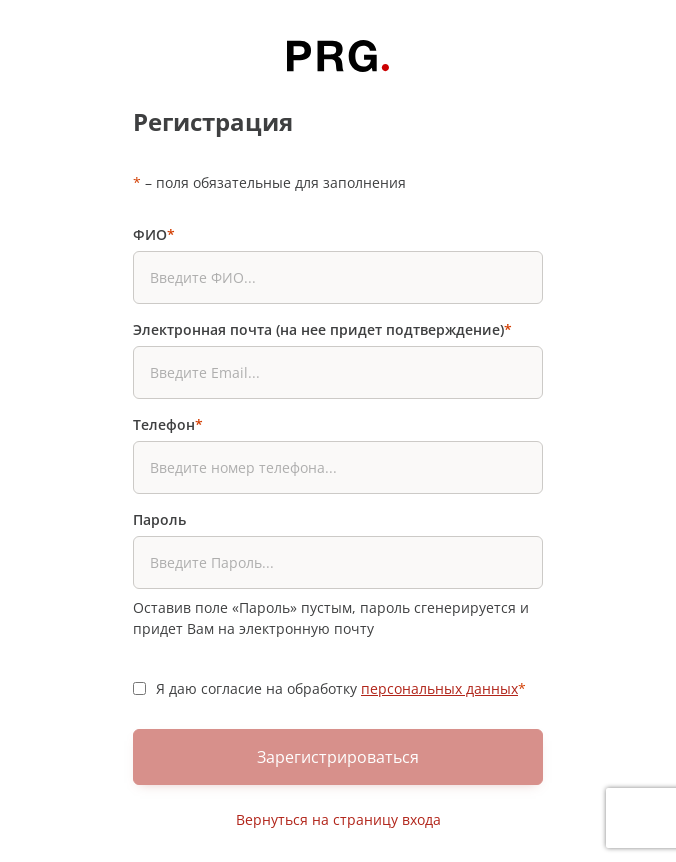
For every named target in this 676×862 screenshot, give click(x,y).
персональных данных (439, 688)
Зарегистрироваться (338, 757)
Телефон (168, 424)
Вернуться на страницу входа (338, 819)
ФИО (154, 234)
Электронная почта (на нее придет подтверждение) (322, 329)
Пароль (159, 519)
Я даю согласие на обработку (341, 688)
